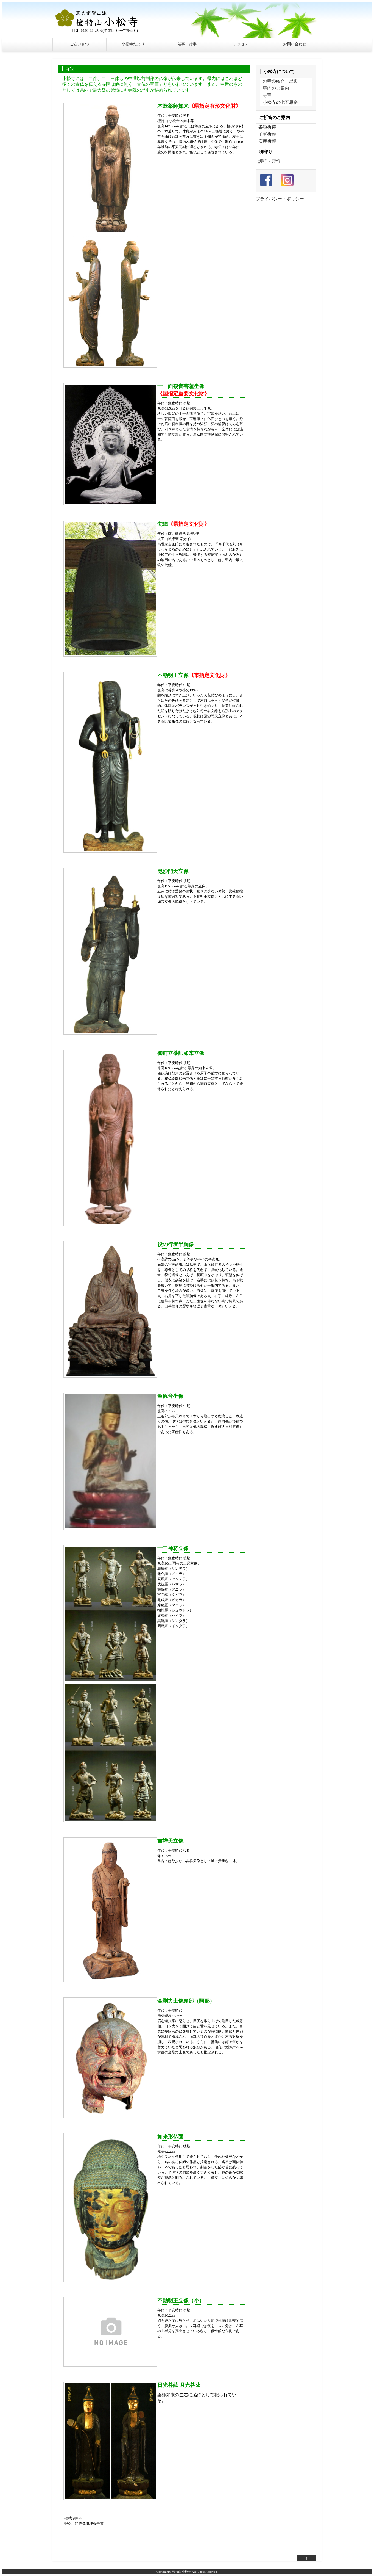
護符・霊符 (269, 161)
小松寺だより (133, 44)
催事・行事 (187, 44)
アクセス (241, 44)
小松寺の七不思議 (280, 102)
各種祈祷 (267, 127)
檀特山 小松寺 (182, 2571)
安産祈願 (267, 141)
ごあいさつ (79, 44)
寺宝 (267, 95)
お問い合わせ (294, 44)
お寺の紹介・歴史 (280, 81)
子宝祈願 (267, 134)
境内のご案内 (276, 88)
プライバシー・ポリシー (280, 199)
